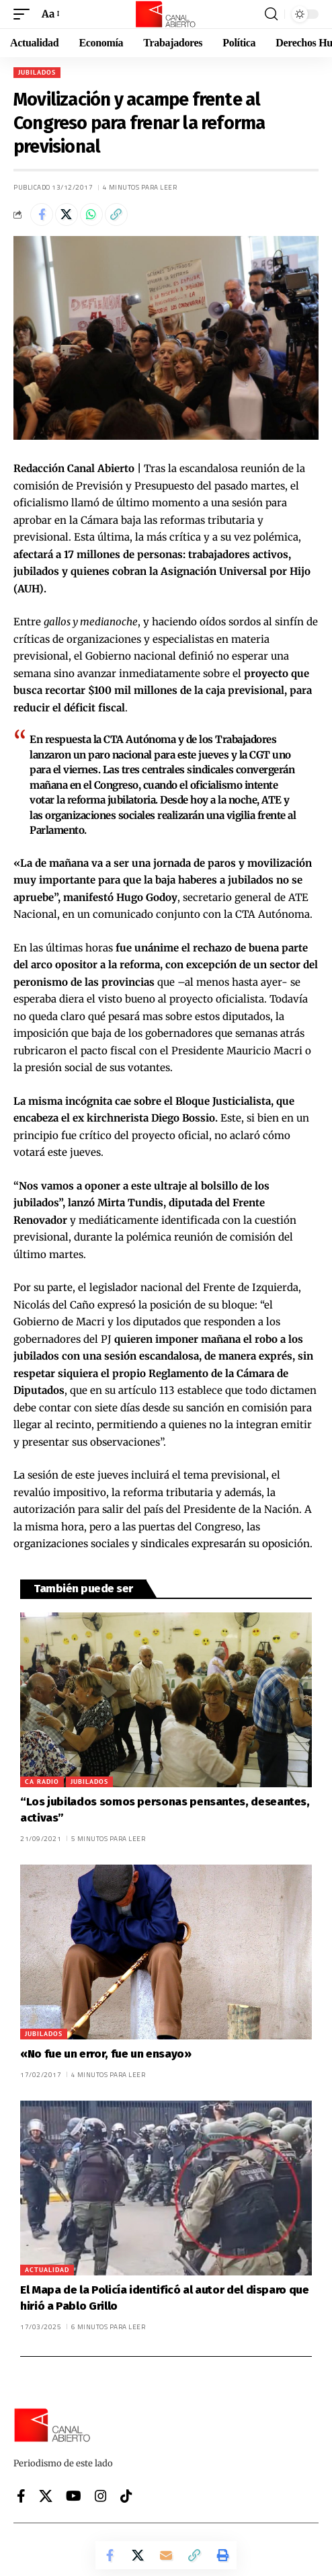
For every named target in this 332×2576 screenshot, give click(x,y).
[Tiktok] (126, 2496)
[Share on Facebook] (41, 214)
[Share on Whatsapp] (91, 214)
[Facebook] (21, 2496)
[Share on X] (66, 214)
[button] (24, 14)
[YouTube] (74, 2496)
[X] (46, 2496)
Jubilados (37, 72)
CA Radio (42, 1781)
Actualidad (47, 2269)
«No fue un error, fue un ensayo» (106, 2054)
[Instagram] (100, 2496)
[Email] (166, 2555)
